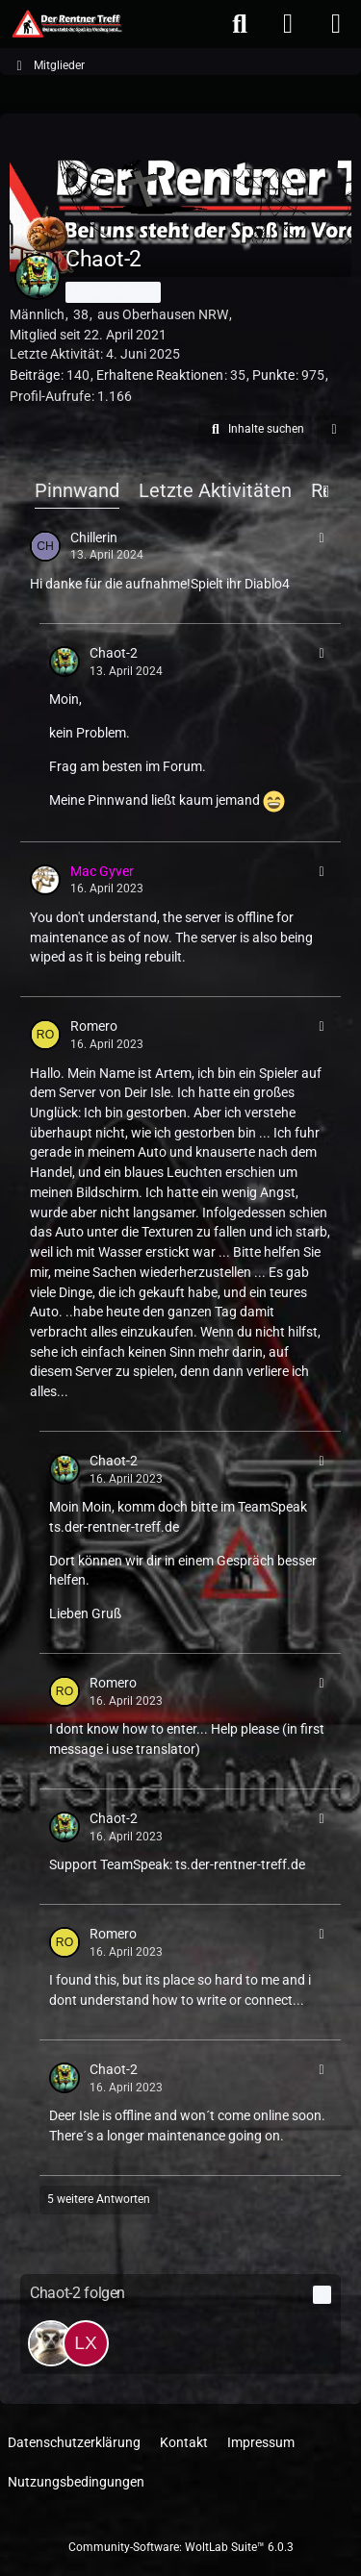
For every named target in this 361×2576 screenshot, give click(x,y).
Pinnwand (77, 490)
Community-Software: (181, 2547)
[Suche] (239, 24)
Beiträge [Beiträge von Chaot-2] (35, 375)
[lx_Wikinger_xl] (86, 2343)
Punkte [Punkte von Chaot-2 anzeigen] (273, 375)
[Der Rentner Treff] (66, 24)
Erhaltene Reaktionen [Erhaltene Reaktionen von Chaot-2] (159, 375)
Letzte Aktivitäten (215, 490)
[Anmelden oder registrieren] (288, 24)
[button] (255, 429)
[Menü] (336, 24)
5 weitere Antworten (98, 2199)
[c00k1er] (51, 2343)
